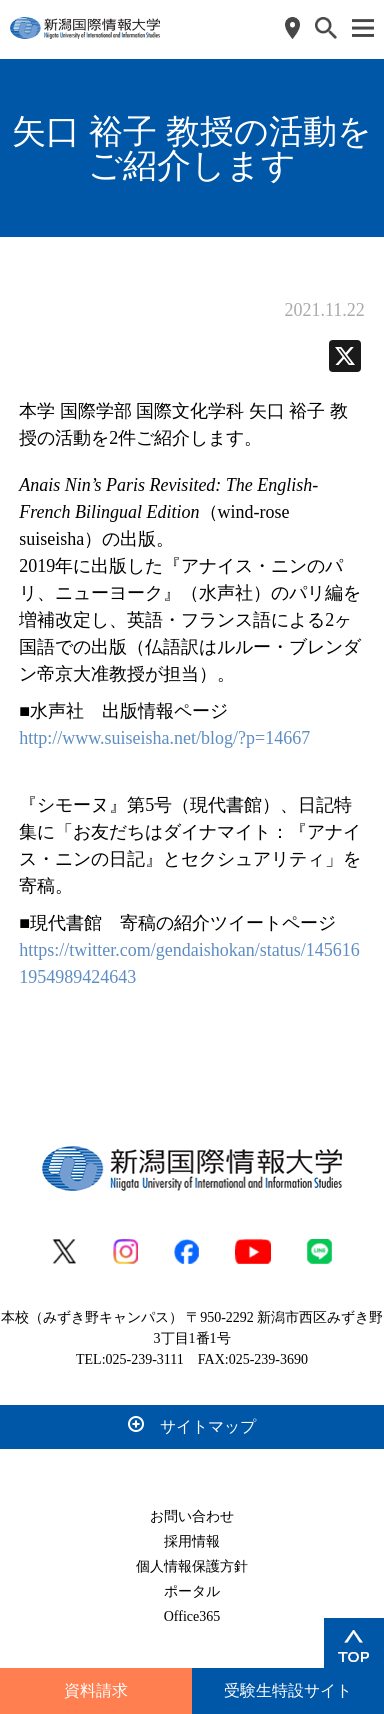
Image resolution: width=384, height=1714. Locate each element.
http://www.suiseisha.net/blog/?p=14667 (164, 738)
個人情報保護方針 (192, 1566)
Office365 (192, 1616)
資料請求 (96, 1690)
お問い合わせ (192, 1516)
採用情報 (192, 1541)
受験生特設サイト (288, 1690)
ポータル (192, 1591)
